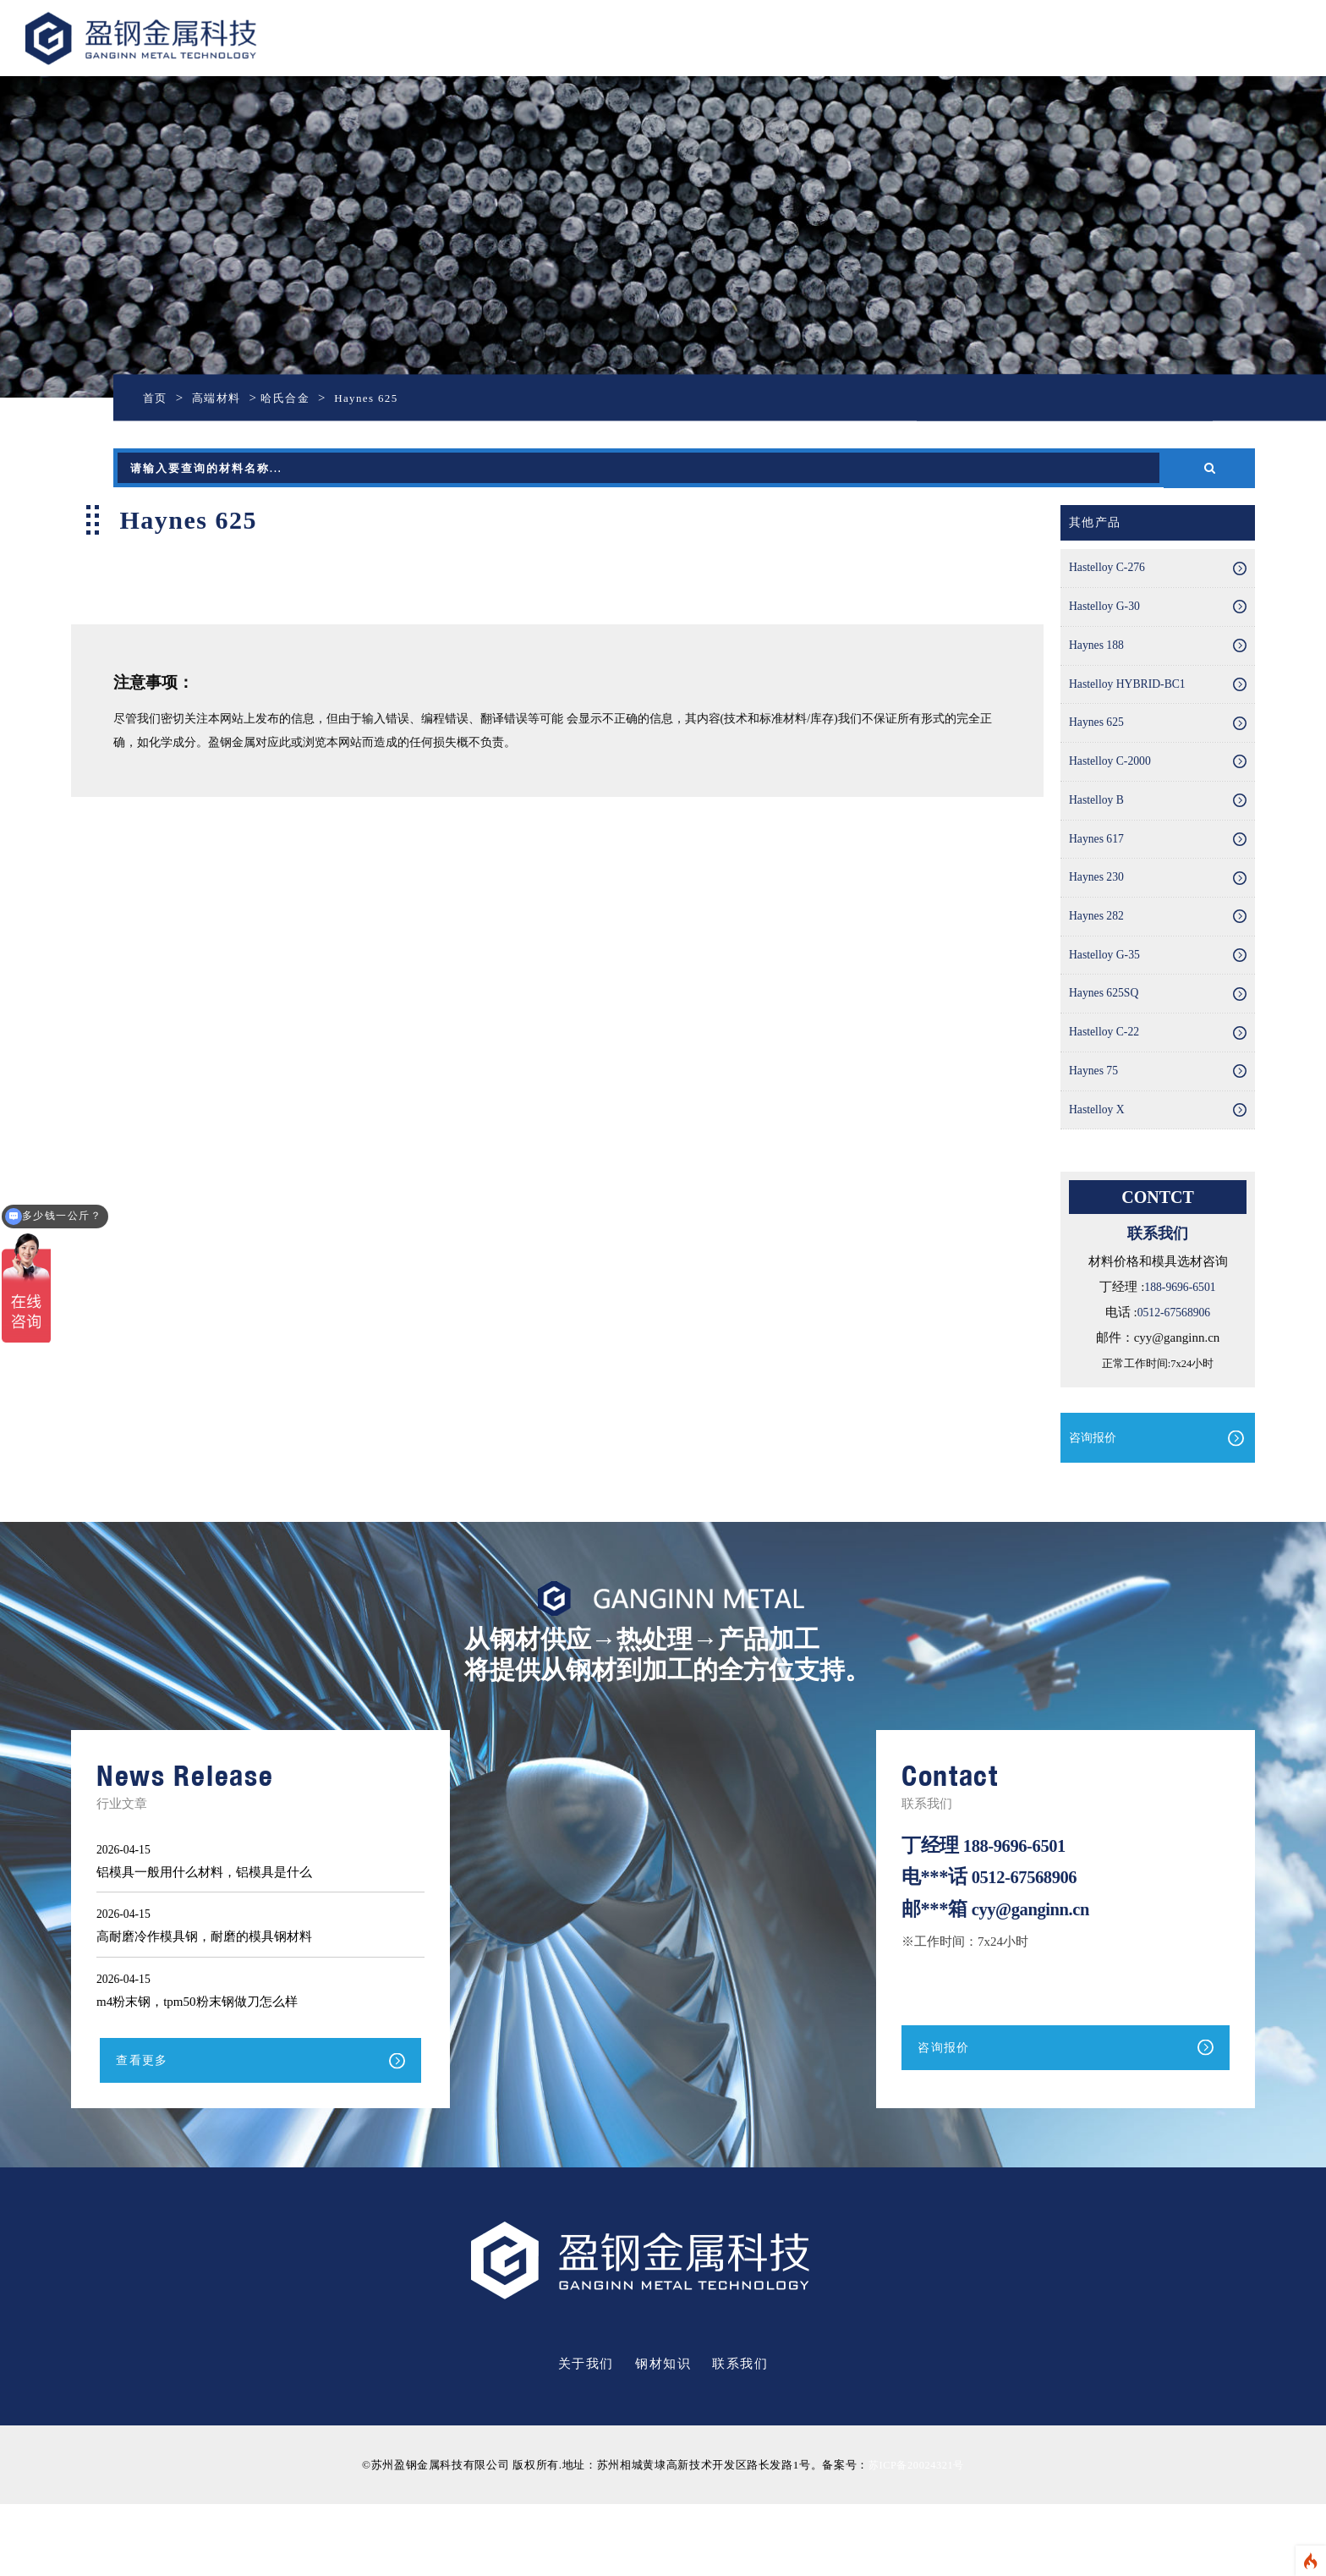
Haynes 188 (1099, 658)
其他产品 (1097, 523)
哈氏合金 (299, 397)
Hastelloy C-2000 (1114, 787)
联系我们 (740, 2435)
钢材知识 (663, 2435)
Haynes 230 (1099, 917)
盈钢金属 (195, 38)
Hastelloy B (1099, 831)
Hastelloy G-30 (1108, 615)
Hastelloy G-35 (1108, 1003)
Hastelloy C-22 (1107, 1089)
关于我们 (586, 2435)
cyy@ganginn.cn (1036, 1978)
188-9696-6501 (1180, 1355)
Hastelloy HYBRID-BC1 (1133, 701)
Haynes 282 (1099, 960)
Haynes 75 (1096, 1133)
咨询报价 (1094, 1506)
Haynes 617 (1099, 874)
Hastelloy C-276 (1111, 572)
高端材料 (223, 397)
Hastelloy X (1099, 1176)
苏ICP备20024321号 (916, 2536)
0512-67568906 (1173, 1380)
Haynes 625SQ (1107, 1046)
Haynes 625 (1099, 744)
